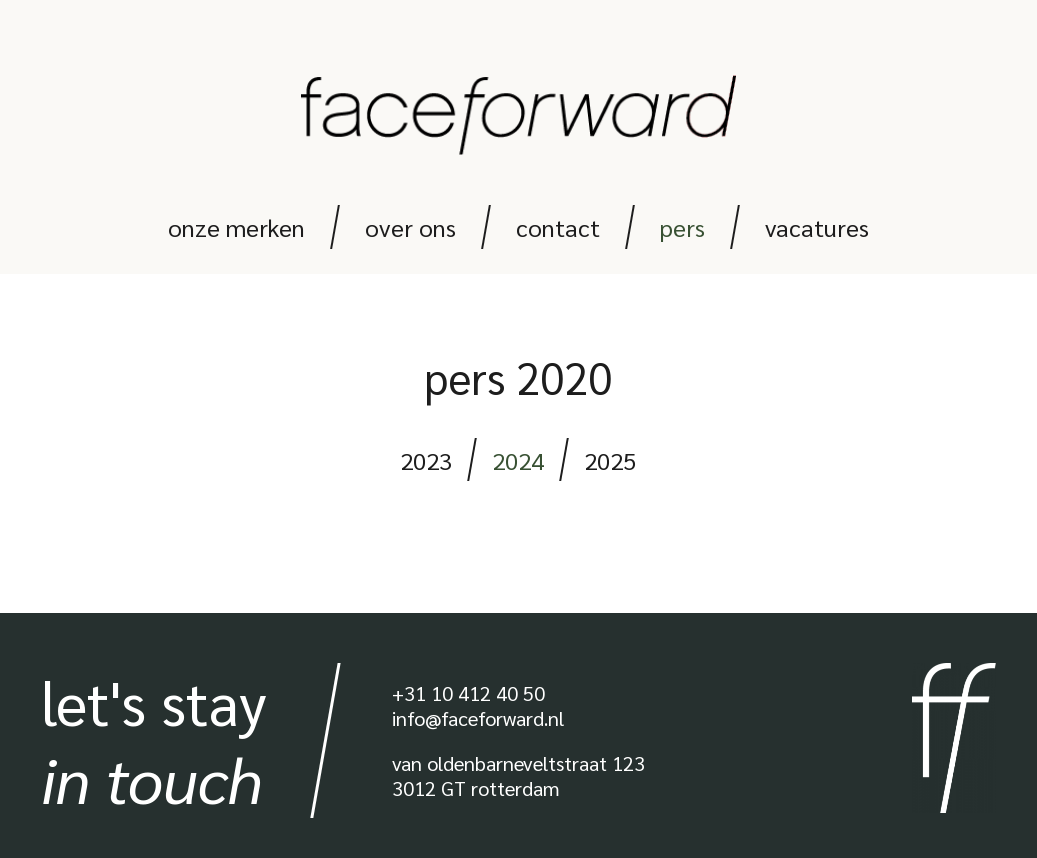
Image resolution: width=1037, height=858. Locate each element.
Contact (558, 227)
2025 (610, 460)
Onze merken (236, 227)
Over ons (410, 227)
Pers (682, 227)
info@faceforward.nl (478, 718)
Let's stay (154, 740)
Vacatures (817, 227)
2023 (426, 460)
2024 (518, 460)
